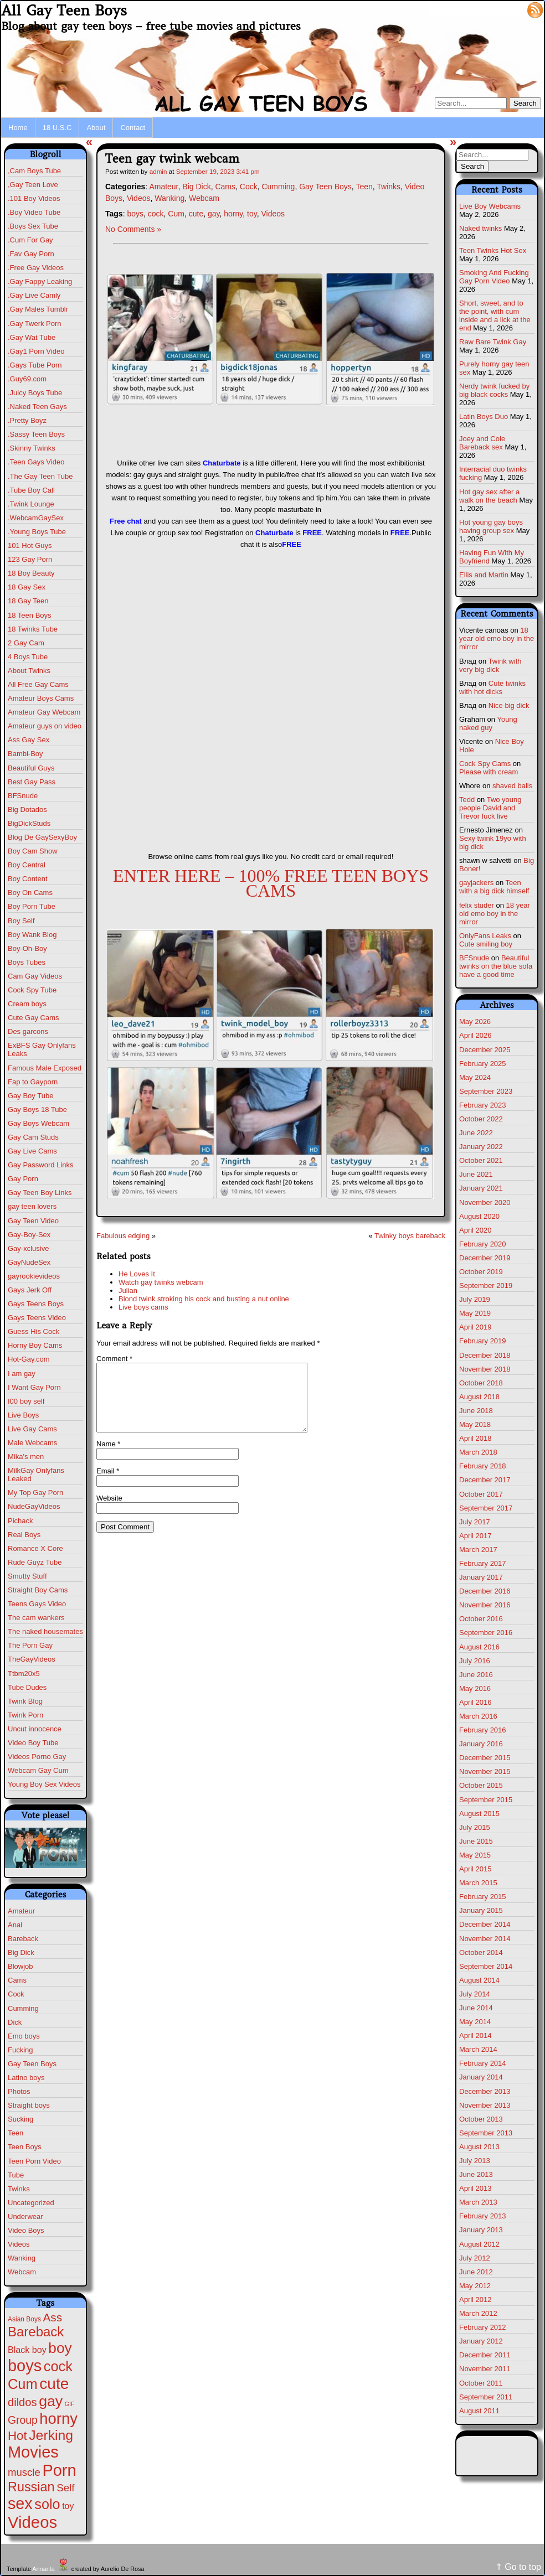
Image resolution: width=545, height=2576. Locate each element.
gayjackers (476, 882)
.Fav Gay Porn (31, 254)
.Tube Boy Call (31, 490)
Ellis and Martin (483, 575)
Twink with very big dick (490, 665)
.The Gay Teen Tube (40, 476)
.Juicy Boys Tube (35, 393)
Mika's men (26, 1456)
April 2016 (475, 1702)
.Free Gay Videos (36, 267)
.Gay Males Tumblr (38, 309)
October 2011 (481, 2383)
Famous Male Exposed (44, 1068)
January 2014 (481, 2077)
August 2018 (479, 1397)
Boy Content (28, 879)
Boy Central (26, 865)
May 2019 (475, 1313)
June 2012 (476, 2272)
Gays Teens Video (37, 1317)
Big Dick (21, 1952)
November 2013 (485, 2105)
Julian (128, 1290)
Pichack (20, 1521)
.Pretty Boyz (27, 420)
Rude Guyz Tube (35, 1562)
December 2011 (485, 2355)
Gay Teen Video (33, 1221)
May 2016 (475, 1688)
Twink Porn (25, 1715)
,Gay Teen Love (33, 184)
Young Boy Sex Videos (44, 1784)
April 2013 (475, 2188)
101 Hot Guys (30, 545)
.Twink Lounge (31, 504)
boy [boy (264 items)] (59, 2348)
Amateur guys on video (44, 726)
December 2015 (485, 1757)
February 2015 (482, 1896)
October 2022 (481, 1119)
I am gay (21, 1373)
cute (196, 213)
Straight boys (29, 2105)
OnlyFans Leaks (485, 936)
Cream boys (27, 1004)
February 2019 (482, 1341)
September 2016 (485, 1632)
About (95, 127)
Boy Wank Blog (32, 934)
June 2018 (476, 1410)
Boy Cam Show (33, 851)
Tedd (467, 799)
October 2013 (481, 2119)
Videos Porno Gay (37, 1756)
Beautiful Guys (31, 768)
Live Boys (23, 1415)
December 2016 (485, 1591)
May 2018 (475, 1424)
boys (135, 213)
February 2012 (482, 2327)
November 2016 (485, 1605)
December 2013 (485, 2091)
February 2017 (482, 1563)
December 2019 (485, 1258)
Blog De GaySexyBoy (42, 837)
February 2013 (482, 2216)
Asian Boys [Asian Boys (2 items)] (24, 2319)
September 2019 (485, 1285)
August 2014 (479, 1980)
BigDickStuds (29, 823)
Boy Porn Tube (31, 906)
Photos (19, 2091)
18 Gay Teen (28, 601)
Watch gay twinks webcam (161, 1282)
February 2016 (482, 1730)
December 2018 (485, 1355)
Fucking (20, 2050)
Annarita (43, 2568)
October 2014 (481, 1952)
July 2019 (474, 1299)
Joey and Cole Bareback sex (482, 442)
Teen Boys (25, 2147)
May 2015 (475, 1855)
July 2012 (474, 2258)
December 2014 (485, 1924)
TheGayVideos (31, 1659)
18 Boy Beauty (31, 573)
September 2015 (485, 1800)
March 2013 (478, 2202)
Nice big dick (509, 705)
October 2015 (481, 1785)
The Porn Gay (30, 1645)
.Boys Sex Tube (33, 226)
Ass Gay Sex (28, 740)
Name (108, 1457)
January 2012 (481, 2341)
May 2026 (475, 1021)
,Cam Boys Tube (34, 171)
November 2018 (485, 1369)
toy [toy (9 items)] (68, 2506)
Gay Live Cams (32, 1151)
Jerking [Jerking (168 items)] (51, 2435)
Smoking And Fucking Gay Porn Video (494, 276)
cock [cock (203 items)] (58, 2366)
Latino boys (26, 2077)
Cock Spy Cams (485, 763)
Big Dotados (27, 809)
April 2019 (475, 1327)
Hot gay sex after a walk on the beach (489, 496)
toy (252, 213)
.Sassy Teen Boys (36, 434)
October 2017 (481, 1494)
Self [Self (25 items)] (65, 2488)
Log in (508, 9)
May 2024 (475, 1077)
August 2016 (479, 1647)
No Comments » (133, 229)
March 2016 (478, 1716)
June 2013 (476, 2174)
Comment (114, 1358)
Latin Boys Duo (483, 416)
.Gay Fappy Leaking (40, 281)
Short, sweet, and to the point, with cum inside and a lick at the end (495, 315)
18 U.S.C (57, 127)
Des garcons (28, 1031)
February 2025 (482, 1063)
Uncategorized (31, 2203)
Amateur (21, 1911)
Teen (15, 2133)
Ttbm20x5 (24, 1673)
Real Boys (24, 1534)
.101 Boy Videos (34, 198)
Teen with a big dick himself (494, 886)
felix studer (476, 905)
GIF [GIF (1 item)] (70, 2404)
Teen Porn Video (34, 2161)
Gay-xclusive (28, 1248)
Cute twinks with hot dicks (492, 687)
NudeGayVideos (34, 1506)
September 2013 (485, 2133)
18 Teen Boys (30, 615)
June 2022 (476, 1133)
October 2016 (481, 1619)
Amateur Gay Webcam (44, 712)
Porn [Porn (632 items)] (59, 2470)
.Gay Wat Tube (31, 337)
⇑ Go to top (518, 2567)
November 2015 (485, 1771)
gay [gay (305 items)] (51, 2401)
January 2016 (481, 1744)
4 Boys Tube (28, 657)
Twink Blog (25, 1701)
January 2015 (481, 1910)
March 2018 (478, 1452)
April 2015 (475, 1869)
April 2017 (475, 1536)
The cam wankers (36, 1617)
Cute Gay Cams (33, 1017)
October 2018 (481, 1383)
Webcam (22, 2272)
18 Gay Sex (26, 587)
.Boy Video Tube (34, 212)
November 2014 (485, 1938)
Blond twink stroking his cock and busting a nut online (204, 1299)
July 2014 (474, 1994)
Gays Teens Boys (36, 1304)
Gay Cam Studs (33, 1137)
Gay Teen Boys (32, 2064)
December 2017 (485, 1480)
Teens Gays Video (37, 1604)
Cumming (23, 2008)
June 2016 (476, 1674)
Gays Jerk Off (30, 1290)
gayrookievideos (34, 1276)
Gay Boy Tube (30, 1096)
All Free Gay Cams (38, 684)
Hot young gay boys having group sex (491, 526)
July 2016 (474, 1661)
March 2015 (478, 1883)
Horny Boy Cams (35, 1345)
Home (18, 127)
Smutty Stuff (27, 1576)
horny (233, 213)
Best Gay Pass (31, 782)
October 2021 (481, 1160)
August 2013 (479, 2147)
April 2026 (475, 1035)
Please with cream (488, 772)
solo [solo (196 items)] (47, 2504)
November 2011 (485, 2369)
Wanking (21, 2258)
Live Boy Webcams (490, 206)
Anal (15, 1925)
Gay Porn (23, 1179)
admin (158, 171)
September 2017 (485, 1508)
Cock (16, 1994)
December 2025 (485, 1050)
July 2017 (474, 1522)
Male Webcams (32, 1443)
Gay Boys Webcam (38, 1123)
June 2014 (476, 2008)
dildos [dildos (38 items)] (22, 2402)
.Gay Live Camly (34, 295)
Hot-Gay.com (29, 1359)
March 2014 (478, 2049)
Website (109, 1511)
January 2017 (481, 1577)
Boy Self (21, 921)
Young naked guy (488, 723)
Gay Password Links (41, 1165)
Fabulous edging (123, 1236)
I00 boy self (26, 1401)
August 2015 (479, 1813)
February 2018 (482, 1466)
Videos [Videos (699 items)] (32, 2522)
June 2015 (476, 1841)
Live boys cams (143, 1307)
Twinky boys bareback (409, 1236)
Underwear (25, 2216)
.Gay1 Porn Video (36, 351)
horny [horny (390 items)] (58, 2418)
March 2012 (478, 2313)
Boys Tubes (26, 962)
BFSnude (23, 796)
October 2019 (481, 1272)
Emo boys (24, 2036)
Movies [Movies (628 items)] (33, 2452)
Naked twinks (480, 228)
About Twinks (29, 670)
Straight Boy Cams (38, 1590)
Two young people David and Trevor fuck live (490, 807)
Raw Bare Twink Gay (492, 342)
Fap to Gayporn (33, 1082)
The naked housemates (45, 1631)
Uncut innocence (34, 1729)
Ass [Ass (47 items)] (53, 2317)
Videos (19, 2244)
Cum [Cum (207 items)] (23, 2384)
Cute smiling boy (485, 944)
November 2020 (485, 1202)
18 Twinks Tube (33, 629)
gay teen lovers (32, 1206)
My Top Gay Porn (35, 1492)
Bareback (23, 1938)
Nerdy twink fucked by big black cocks (494, 390)
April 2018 (475, 1438)
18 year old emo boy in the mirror (496, 638)
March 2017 (478, 1549)
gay (214, 213)
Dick (15, 2022)
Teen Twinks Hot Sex (492, 250)
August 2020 (479, 1216)
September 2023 (485, 1091)
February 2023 (482, 1105)
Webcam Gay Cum (38, 1770)
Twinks (19, 2189)
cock (156, 213)
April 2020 (475, 1230)
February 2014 (482, 2063)
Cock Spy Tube (32, 990)
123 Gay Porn (30, 559)
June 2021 (476, 1174)
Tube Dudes (27, 1687)
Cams (17, 1980)
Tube (16, 2175)
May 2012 (475, 2286)
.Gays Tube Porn (35, 365)
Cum (176, 213)
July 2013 (474, 2160)
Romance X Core (35, 1548)
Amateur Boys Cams (41, 698)
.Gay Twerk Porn (34, 323)
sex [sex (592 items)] (20, 2503)
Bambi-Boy (25, 753)
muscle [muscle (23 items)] (24, 2472)
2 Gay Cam (26, 643)
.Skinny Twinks (31, 448)
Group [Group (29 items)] (23, 2420)
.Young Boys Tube (37, 531)
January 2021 (481, 1188)
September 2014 (485, 1966)
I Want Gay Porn (34, 1387)
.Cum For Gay (30, 240)
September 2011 (485, 2397)
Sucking (20, 2119)
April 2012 (475, 2299)
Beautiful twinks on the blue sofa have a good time (495, 966)
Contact (132, 127)
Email (107, 1484)
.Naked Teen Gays (37, 406)
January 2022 (481, 1146)
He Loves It (137, 1274)
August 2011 (479, 2411)
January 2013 (481, 2230)
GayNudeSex (29, 1262)
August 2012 (479, 2244)
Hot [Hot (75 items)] (17, 2436)
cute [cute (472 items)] (54, 2383)
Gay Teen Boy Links (39, 1192)
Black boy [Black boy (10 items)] (27, 2350)
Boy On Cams (30, 892)
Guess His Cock (33, 1331)
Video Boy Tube (33, 1743)
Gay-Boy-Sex (29, 1234)
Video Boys (26, 2230)
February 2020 (482, 1244)
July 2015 (474, 1827)
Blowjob (20, 1966)
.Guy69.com (27, 379)
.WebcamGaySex (36, 518)
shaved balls (512, 786)
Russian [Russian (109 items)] (31, 2487)
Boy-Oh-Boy (27, 948)
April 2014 (475, 2035)
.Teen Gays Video (36, 462)
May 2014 (475, 2022)
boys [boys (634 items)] (25, 2366)
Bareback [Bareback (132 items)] (36, 2331)
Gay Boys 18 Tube (37, 1109)
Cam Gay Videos (35, 976)
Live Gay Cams (32, 1429)
